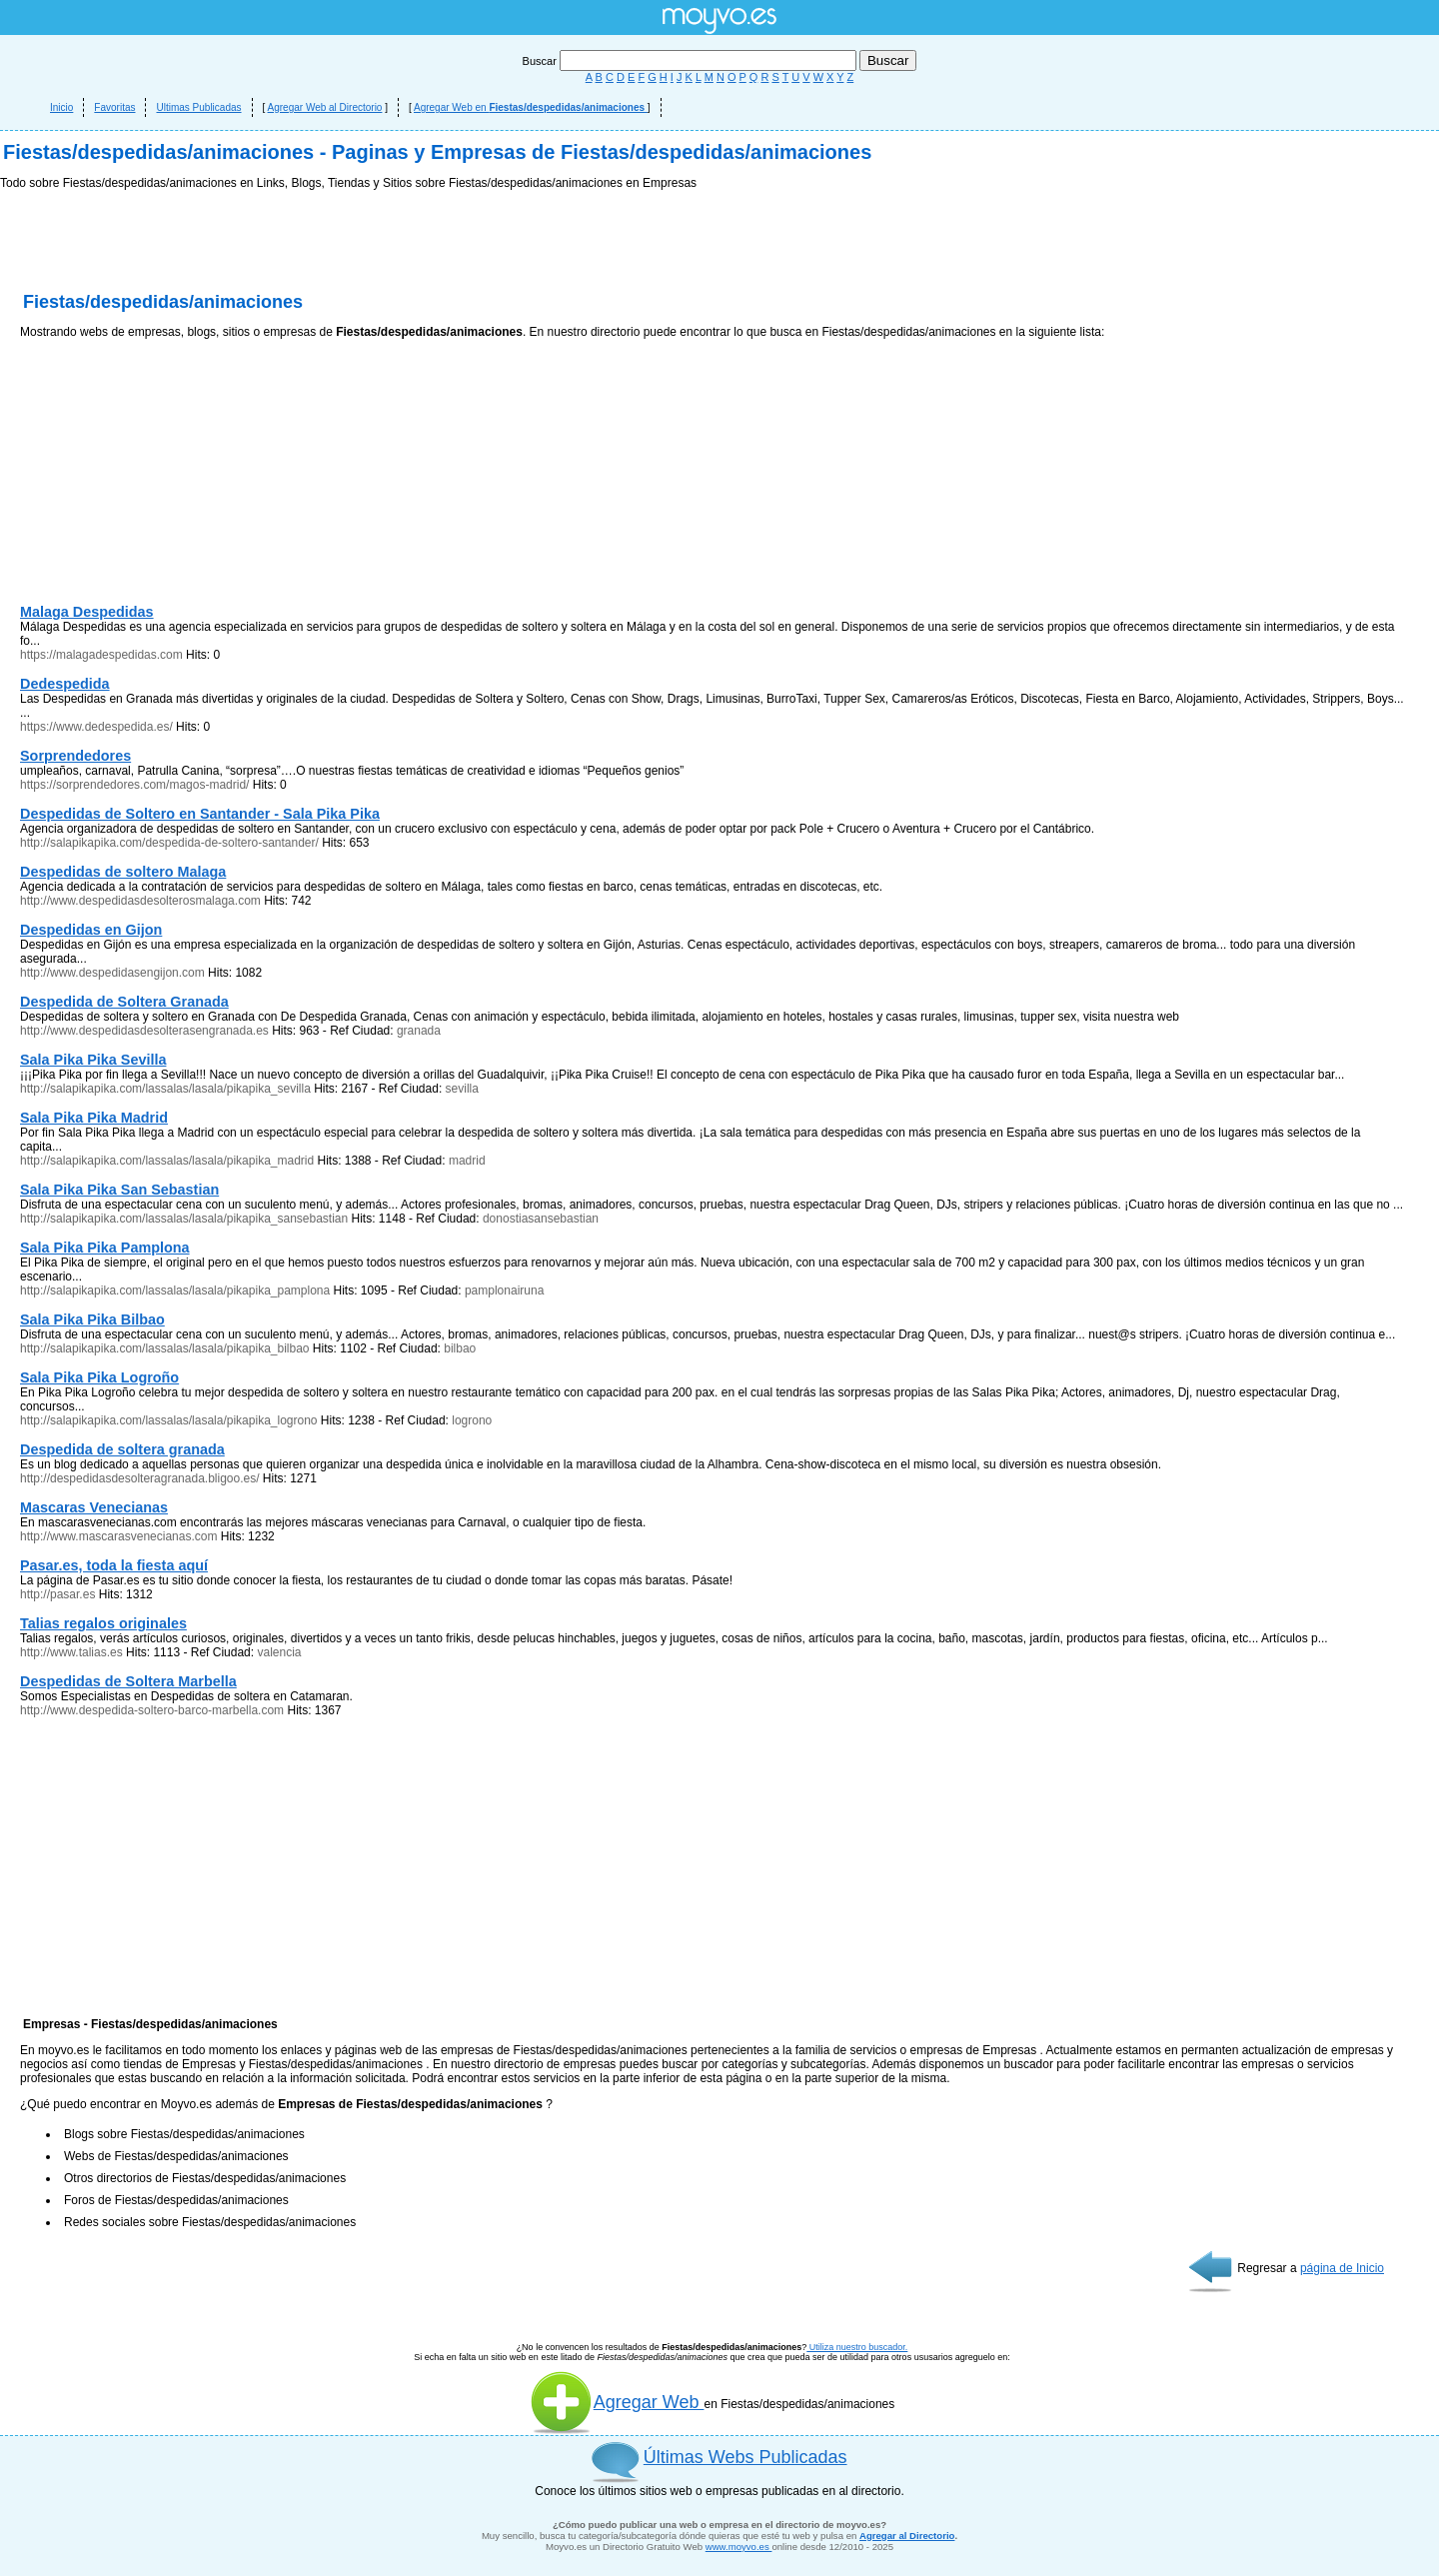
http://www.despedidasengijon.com (112, 973)
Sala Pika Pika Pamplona (105, 1248)
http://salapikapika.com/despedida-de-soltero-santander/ (169, 843)
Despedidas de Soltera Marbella (128, 1681)
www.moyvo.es (739, 2546)
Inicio (61, 107)
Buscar (691, 61)
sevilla (462, 1089)
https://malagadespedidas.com (101, 655)
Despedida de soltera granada (122, 1449)
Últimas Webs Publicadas (745, 2457)
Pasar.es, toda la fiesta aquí (114, 1565)
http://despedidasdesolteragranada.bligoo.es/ (140, 1478)
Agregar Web (617, 2402)
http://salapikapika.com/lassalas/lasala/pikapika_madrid (167, 1161)
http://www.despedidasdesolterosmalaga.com (140, 901)
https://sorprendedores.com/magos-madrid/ (134, 785)
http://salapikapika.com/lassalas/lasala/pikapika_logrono (169, 1420)
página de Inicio (1342, 2268)
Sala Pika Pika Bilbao (92, 1319)
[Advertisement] (170, 476)
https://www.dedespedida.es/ (96, 727)
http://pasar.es (57, 1594)
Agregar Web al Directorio (325, 107)
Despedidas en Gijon (91, 930)
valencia (279, 1652)
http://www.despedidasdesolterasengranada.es (144, 1031)
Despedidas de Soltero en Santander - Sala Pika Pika (200, 814)
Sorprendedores (75, 756)
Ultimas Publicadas (198, 107)
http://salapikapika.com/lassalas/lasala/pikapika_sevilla (165, 1089)
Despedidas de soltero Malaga (123, 872)
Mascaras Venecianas (94, 1507)
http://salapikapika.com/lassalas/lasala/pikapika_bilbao (165, 1348)
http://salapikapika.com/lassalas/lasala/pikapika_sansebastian (184, 1219)
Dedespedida (65, 684)
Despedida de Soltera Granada (124, 1002)
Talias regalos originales (103, 1623)
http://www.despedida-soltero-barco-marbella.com (152, 1710)
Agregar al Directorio (906, 2535)
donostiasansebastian (541, 1219)
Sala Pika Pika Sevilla (93, 1060)
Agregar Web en (531, 107)
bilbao (460, 1348)
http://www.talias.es (71, 1652)
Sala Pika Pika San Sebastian (119, 1190)
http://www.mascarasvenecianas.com (118, 1536)
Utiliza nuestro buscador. (856, 2347)
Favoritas (114, 107)
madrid (467, 1161)
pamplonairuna (504, 1290)
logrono (472, 1420)
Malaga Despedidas (87, 612)
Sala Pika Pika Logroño (99, 1377)
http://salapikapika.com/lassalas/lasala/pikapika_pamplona (175, 1290)
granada (419, 1031)
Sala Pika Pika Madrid (94, 1118)
